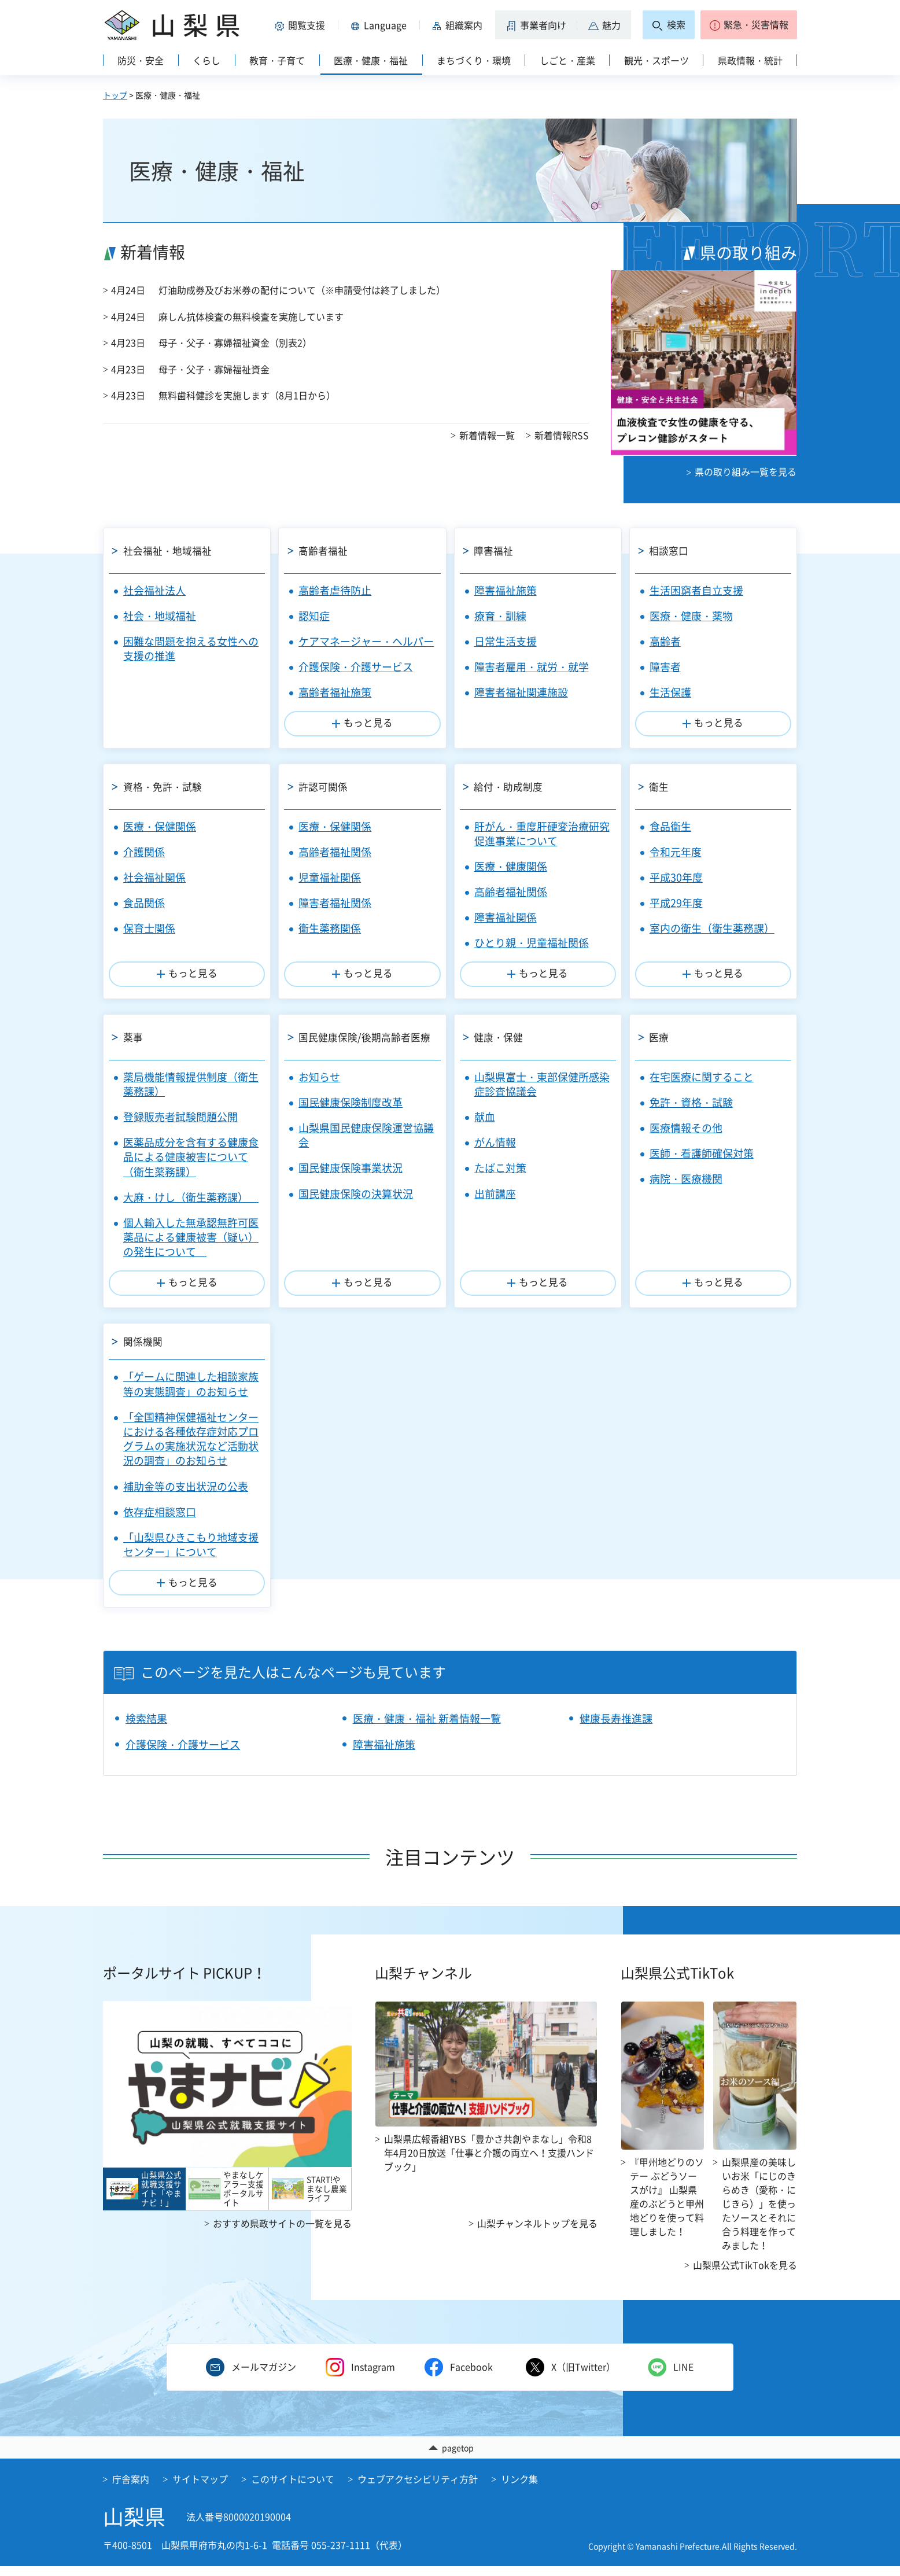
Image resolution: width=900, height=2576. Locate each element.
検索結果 (146, 1727)
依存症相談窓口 (159, 1520)
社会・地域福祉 (159, 616)
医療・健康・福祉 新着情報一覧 (427, 1727)
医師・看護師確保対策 (702, 1153)
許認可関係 (325, 786)
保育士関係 (149, 928)
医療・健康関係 (510, 866)
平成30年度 (676, 877)
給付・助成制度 (511, 786)
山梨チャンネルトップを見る (537, 2232)
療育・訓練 (500, 616)
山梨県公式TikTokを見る (745, 2273)
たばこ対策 (500, 1167)
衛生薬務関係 (329, 928)
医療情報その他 (686, 1128)
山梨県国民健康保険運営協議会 (366, 1135)
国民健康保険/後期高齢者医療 (368, 1037)
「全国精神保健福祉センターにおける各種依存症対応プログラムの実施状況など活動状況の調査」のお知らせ (191, 1447)
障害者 (665, 667)
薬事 (134, 1037)
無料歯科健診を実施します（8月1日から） (246, 395)
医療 (660, 1037)
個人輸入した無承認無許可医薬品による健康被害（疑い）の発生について (191, 1237)
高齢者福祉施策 (334, 692)
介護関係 (144, 852)
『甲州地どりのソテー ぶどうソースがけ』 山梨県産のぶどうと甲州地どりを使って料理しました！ (667, 2205)
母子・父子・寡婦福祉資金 (214, 369)
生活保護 (670, 692)
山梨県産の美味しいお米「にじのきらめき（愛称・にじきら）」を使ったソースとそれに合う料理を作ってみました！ (759, 2212)
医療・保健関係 (159, 826)
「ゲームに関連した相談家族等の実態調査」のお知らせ (191, 1393)
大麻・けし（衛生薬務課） (191, 1197)
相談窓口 (671, 550)
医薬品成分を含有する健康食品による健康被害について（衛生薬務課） (191, 1156)
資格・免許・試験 (165, 786)
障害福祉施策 (505, 590)
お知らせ (319, 1077)
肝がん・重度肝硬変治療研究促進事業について (542, 834)
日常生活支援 (505, 641)
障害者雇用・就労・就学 (531, 667)
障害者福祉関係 (334, 903)
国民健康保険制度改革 (350, 1102)
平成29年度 (676, 903)
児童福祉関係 (329, 877)
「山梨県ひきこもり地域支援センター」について (191, 1553)
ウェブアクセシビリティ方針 (417, 2489)
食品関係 (144, 903)
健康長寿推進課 (616, 1727)
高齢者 (665, 641)
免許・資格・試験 (691, 1102)
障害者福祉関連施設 (521, 692)
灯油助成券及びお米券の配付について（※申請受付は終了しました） (301, 290)
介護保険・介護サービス (355, 667)
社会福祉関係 (154, 877)
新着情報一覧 (487, 435)
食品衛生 (670, 826)
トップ (115, 95)
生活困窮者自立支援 (696, 590)
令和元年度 (676, 852)
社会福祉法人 (154, 590)
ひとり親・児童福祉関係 (531, 942)
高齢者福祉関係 (334, 852)
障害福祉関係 (505, 917)
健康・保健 (501, 1037)
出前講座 (495, 1194)
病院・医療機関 (686, 1178)
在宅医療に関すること (702, 1077)
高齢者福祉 (325, 550)
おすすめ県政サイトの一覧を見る (282, 2232)
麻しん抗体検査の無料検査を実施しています (251, 316)
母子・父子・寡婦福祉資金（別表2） (235, 342)
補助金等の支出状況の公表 (185, 1495)
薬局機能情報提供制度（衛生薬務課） (191, 1084)
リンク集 (519, 2489)
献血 (484, 1117)
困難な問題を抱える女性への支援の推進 (191, 648)
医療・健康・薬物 (691, 616)
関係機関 (144, 1346)
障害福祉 (496, 550)
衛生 (660, 786)
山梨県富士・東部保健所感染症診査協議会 (542, 1084)
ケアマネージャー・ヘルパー (366, 641)
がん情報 (495, 1142)
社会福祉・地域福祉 (170, 550)
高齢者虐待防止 (334, 590)
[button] (302, 24)
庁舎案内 (130, 2489)
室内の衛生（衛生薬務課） (712, 928)
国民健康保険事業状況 (350, 1167)
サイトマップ (200, 2489)
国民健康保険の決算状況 (355, 1194)
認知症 (314, 616)
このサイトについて (292, 2489)
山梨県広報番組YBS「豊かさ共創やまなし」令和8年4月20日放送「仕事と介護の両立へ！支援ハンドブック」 (489, 2161)
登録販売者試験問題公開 (180, 1117)
